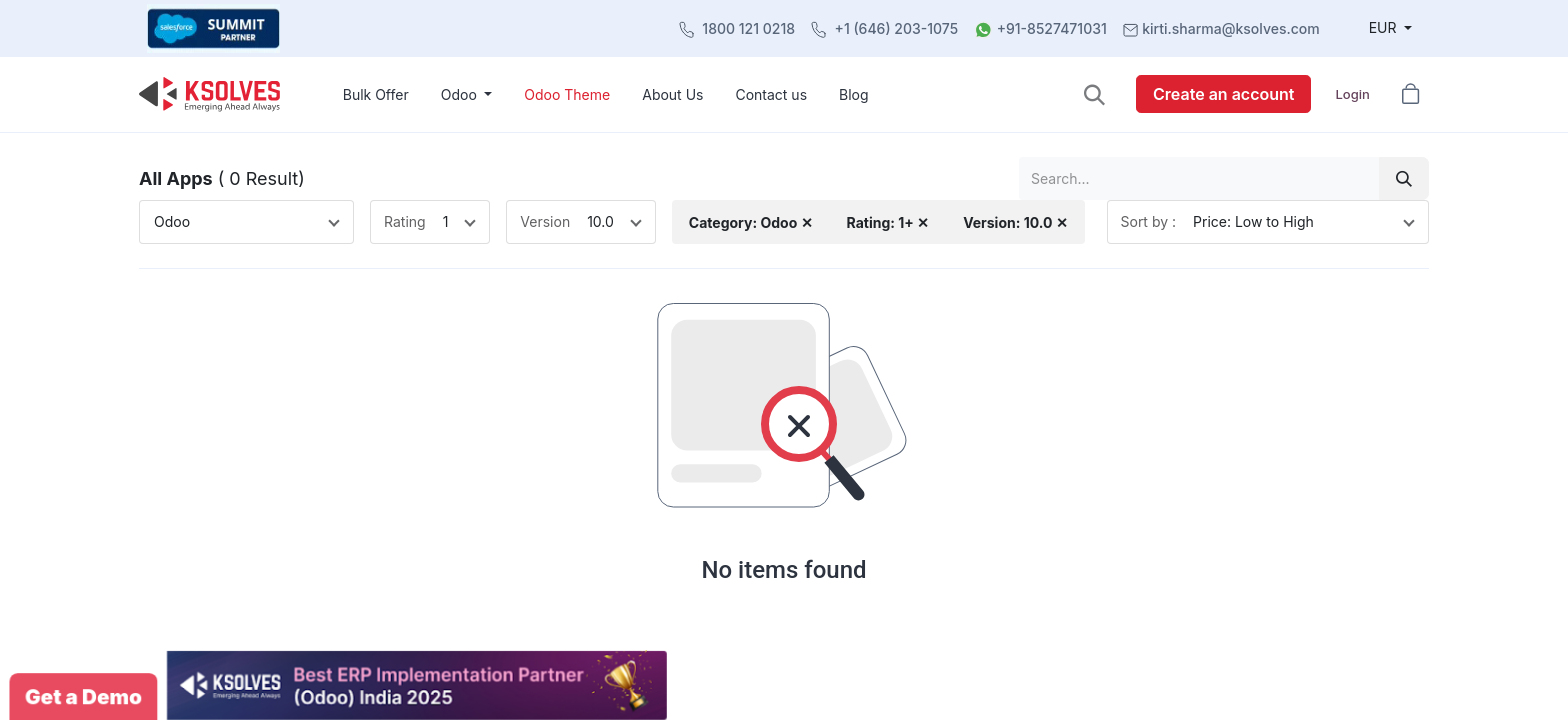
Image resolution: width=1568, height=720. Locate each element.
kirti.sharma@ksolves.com (1230, 28)
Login (1352, 94)
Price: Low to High (1253, 221)
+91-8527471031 (1052, 28)
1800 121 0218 (748, 28)
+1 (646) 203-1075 (897, 28)
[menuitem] (376, 94)
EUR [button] (1385, 27)
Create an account (1223, 94)
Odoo (172, 221)
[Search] (1404, 178)
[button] (1094, 94)
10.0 (600, 221)
